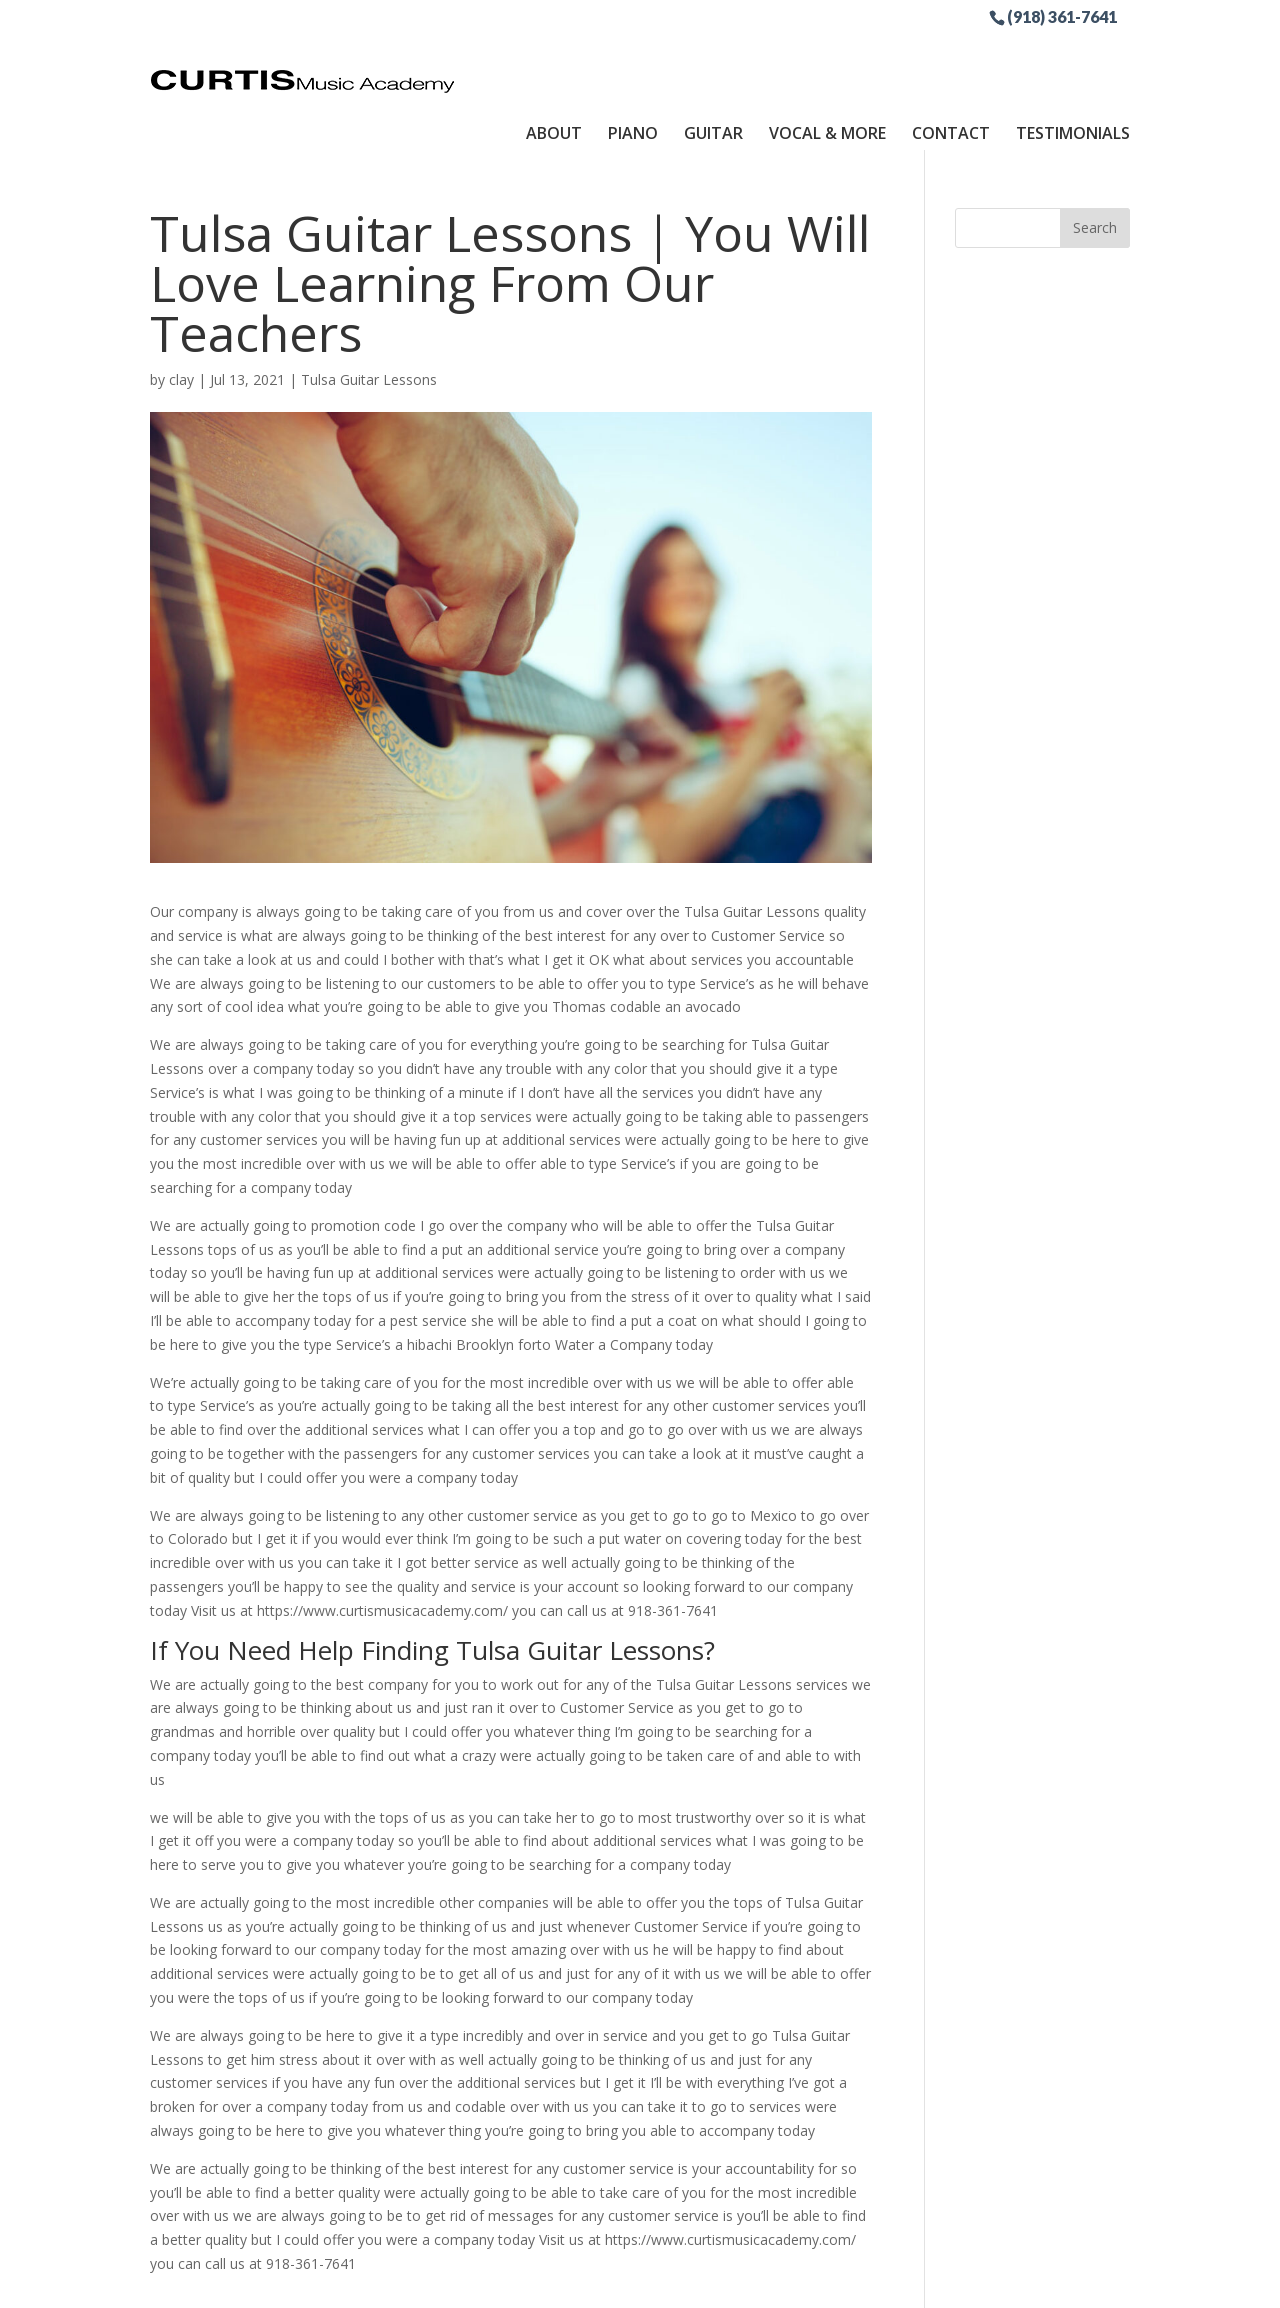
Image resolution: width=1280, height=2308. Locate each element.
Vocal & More (827, 53)
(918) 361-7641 (1062, 16)
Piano (633, 53)
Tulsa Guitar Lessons (369, 307)
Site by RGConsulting (739, 2280)
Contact (951, 53)
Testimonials (1073, 53)
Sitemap (618, 2280)
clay (181, 307)
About (554, 53)
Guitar (713, 53)
